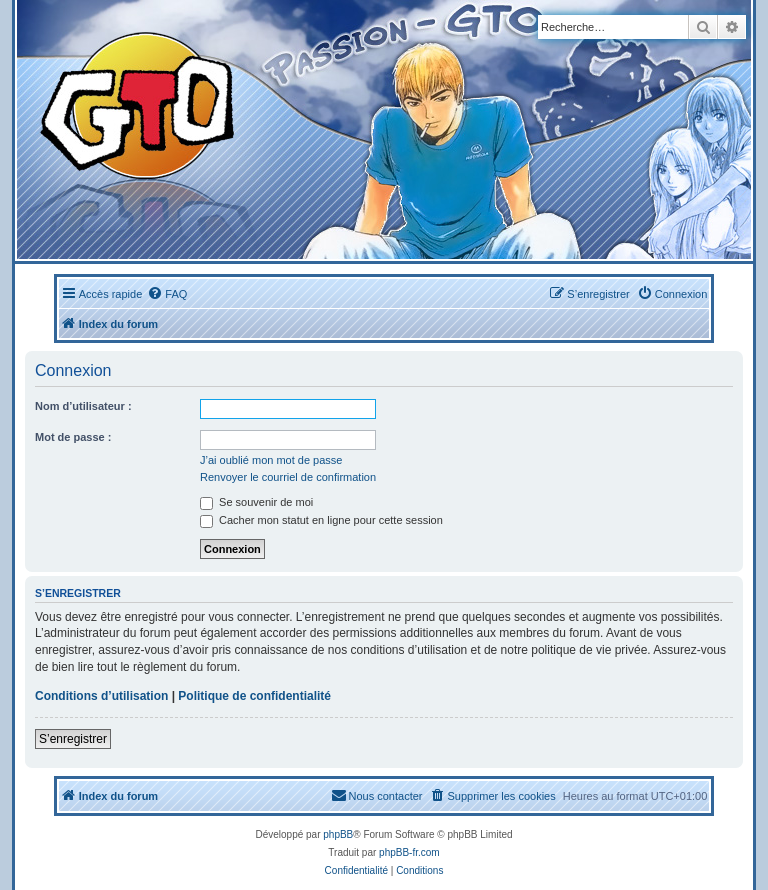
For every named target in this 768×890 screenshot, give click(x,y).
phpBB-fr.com (409, 852)
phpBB (338, 834)
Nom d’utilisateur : (83, 406)
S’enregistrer (73, 739)
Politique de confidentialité (254, 696)
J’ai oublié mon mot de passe (271, 460)
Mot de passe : (73, 437)
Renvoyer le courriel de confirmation (288, 477)
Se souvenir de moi (256, 502)
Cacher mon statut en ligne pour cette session (321, 520)
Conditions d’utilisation (101, 696)
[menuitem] (167, 294)
